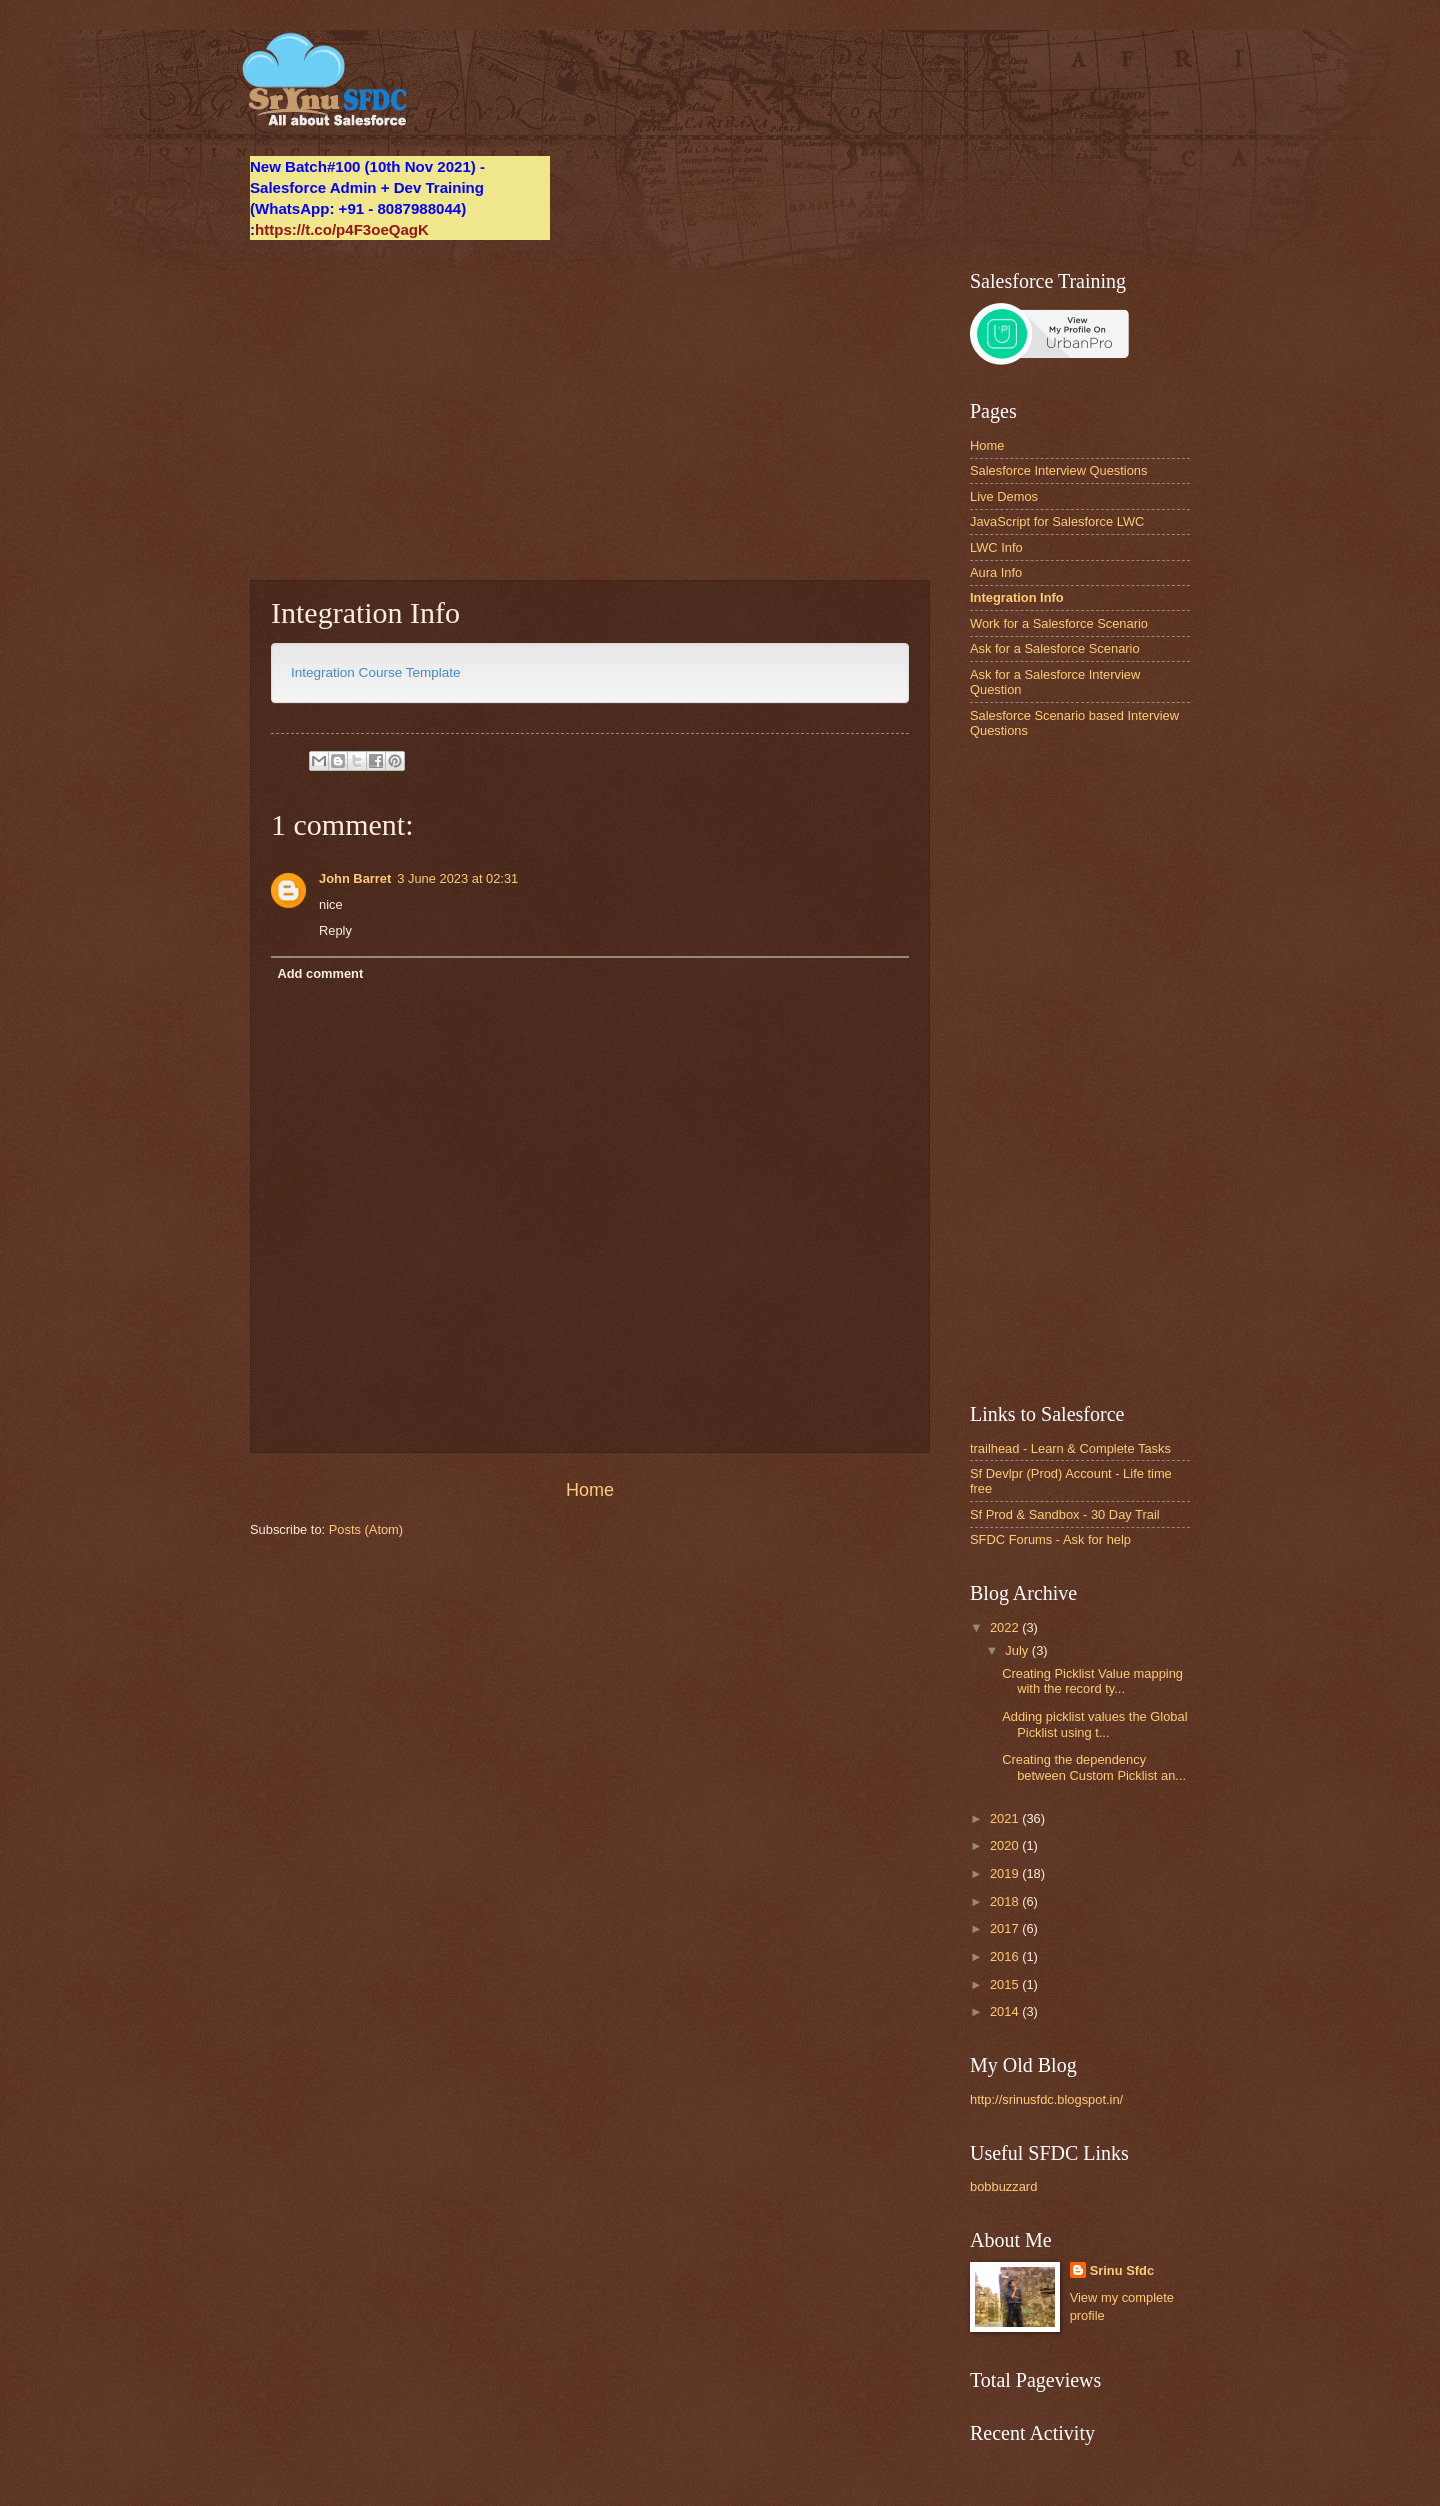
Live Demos (1004, 496)
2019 (1006, 1873)
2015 (1006, 1984)
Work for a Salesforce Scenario (1059, 623)
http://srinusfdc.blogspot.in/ (1046, 2099)
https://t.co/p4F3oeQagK (342, 229)
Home (590, 1490)
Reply (335, 930)
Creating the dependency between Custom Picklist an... (1094, 1767)
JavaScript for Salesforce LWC (1057, 521)
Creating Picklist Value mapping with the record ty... (1092, 1681)
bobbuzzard (1003, 2186)
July (1018, 1650)
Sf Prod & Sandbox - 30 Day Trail (1065, 1514)
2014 (1006, 2011)
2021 (1006, 1818)
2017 (1006, 1928)
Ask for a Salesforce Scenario (1055, 648)
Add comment (320, 973)
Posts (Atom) (366, 1529)
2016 (1006, 1956)
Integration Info (1017, 597)
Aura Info (996, 572)
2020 (1006, 1845)
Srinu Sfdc (1122, 2270)
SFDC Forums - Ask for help (1050, 1539)
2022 (1006, 1627)
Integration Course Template (376, 672)
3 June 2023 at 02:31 (457, 878)
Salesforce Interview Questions (1058, 470)
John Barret (355, 878)
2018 (1006, 1901)
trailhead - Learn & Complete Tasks (1070, 1448)
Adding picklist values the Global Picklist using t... (1094, 1724)
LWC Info (996, 547)
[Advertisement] (590, 410)
